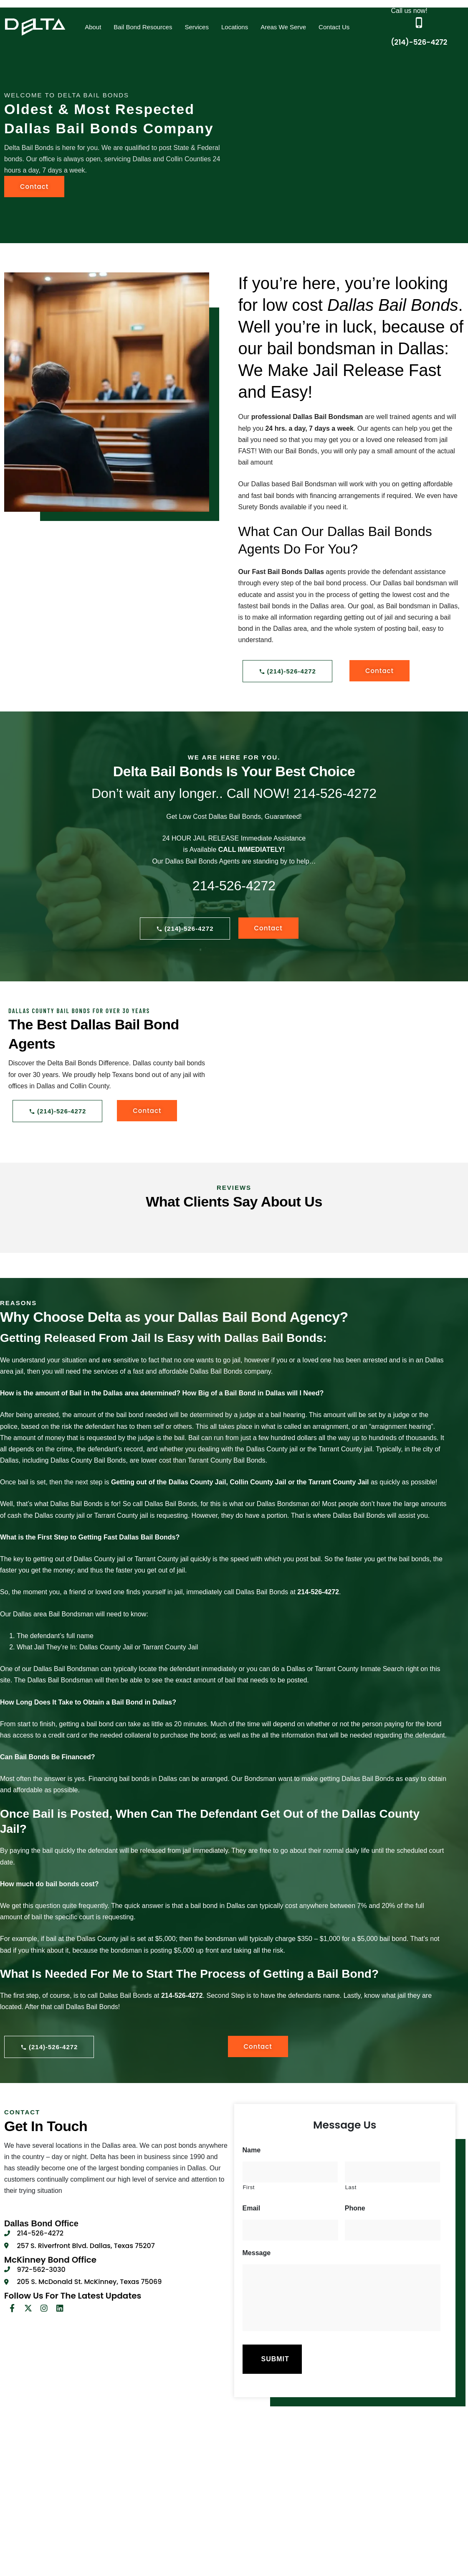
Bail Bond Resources (143, 26)
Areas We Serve (283, 26)
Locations (234, 26)
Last (351, 2187)
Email (252, 2208)
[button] (92, 27)
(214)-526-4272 (419, 42)
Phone (355, 2208)
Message (257, 2252)
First (249, 2187)
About (93, 26)
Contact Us (334, 26)
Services (197, 26)
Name (252, 2150)
